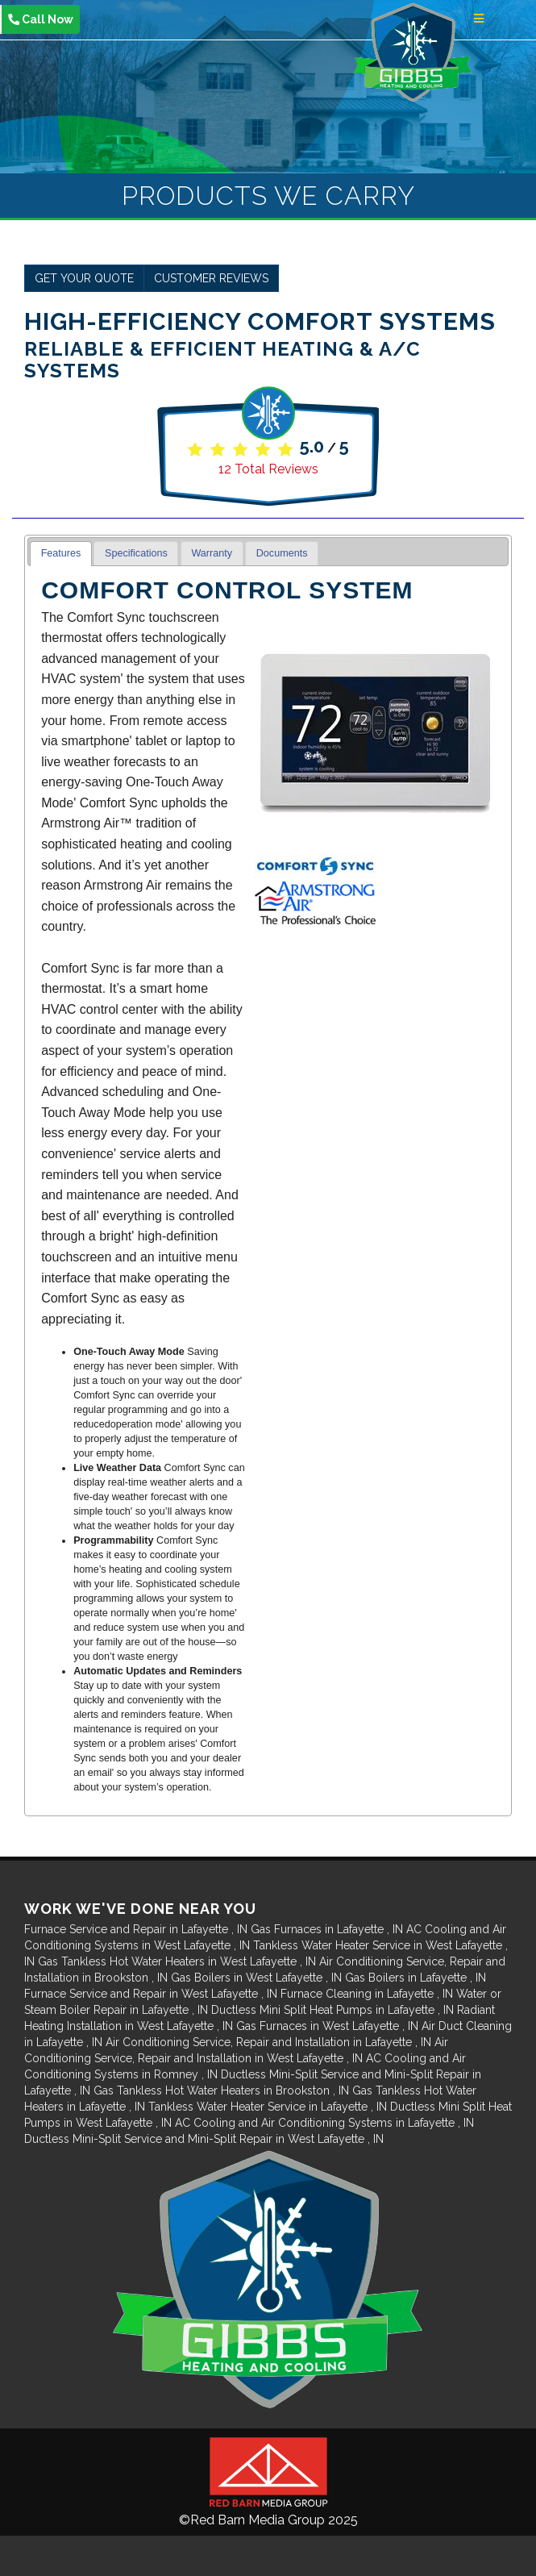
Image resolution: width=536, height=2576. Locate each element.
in (137, 1929)
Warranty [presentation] (211, 553)
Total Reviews (268, 469)
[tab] (61, 553)
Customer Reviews (211, 278)
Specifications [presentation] (136, 553)
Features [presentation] (61, 553)
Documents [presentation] (282, 553)
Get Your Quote (84, 278)
